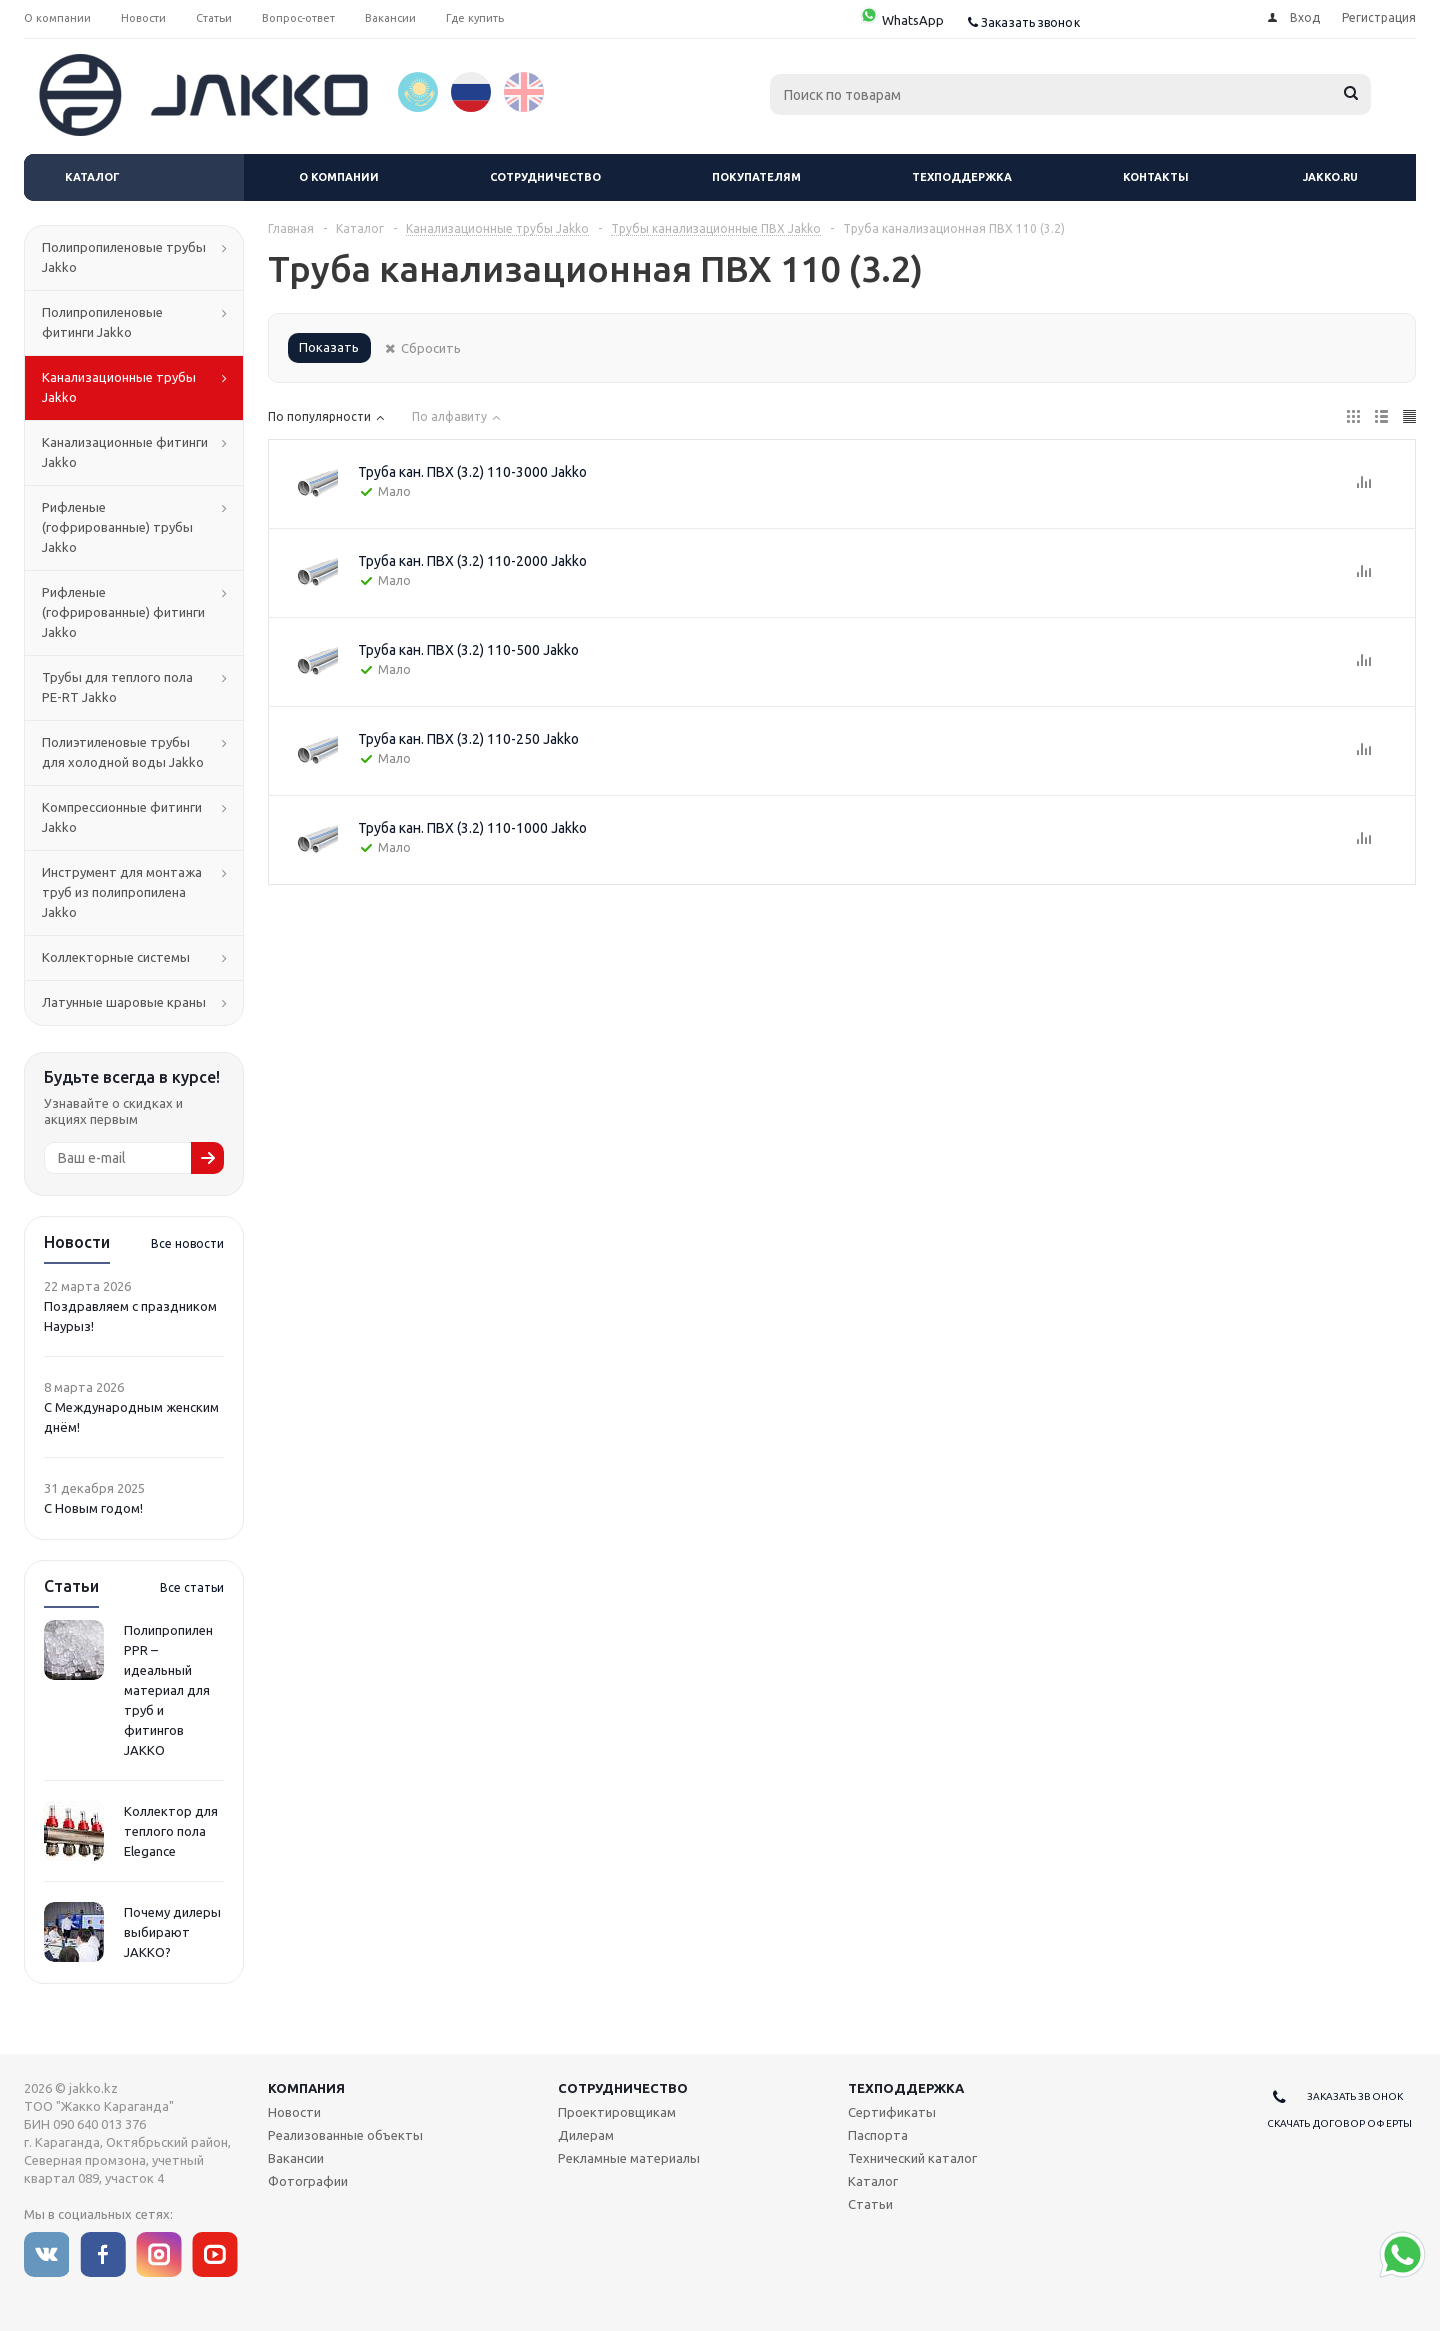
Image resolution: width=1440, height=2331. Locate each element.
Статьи (870, 2204)
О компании (339, 177)
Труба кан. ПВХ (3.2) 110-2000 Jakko (472, 561)
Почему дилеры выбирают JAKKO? (172, 1932)
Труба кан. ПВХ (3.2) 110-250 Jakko (468, 739)
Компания (306, 2088)
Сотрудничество (545, 177)
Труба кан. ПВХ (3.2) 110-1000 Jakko (472, 828)
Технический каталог (912, 2158)
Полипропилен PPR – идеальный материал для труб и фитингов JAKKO (168, 1690)
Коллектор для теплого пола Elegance (171, 1831)
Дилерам (586, 2135)
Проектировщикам (617, 2112)
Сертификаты (892, 2112)
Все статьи (192, 1587)
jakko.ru (1330, 177)
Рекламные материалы (629, 2158)
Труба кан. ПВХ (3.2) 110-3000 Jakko (472, 472)
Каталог (92, 177)
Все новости (187, 1243)
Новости (294, 2112)
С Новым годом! (93, 1508)
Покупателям (756, 177)
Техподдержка (962, 177)
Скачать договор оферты (1339, 2123)
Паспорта (878, 2135)
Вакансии (296, 2158)
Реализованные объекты (345, 2135)
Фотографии (308, 2181)
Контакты (1156, 177)
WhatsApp (901, 20)
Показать (329, 347)
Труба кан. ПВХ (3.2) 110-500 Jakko (468, 650)
